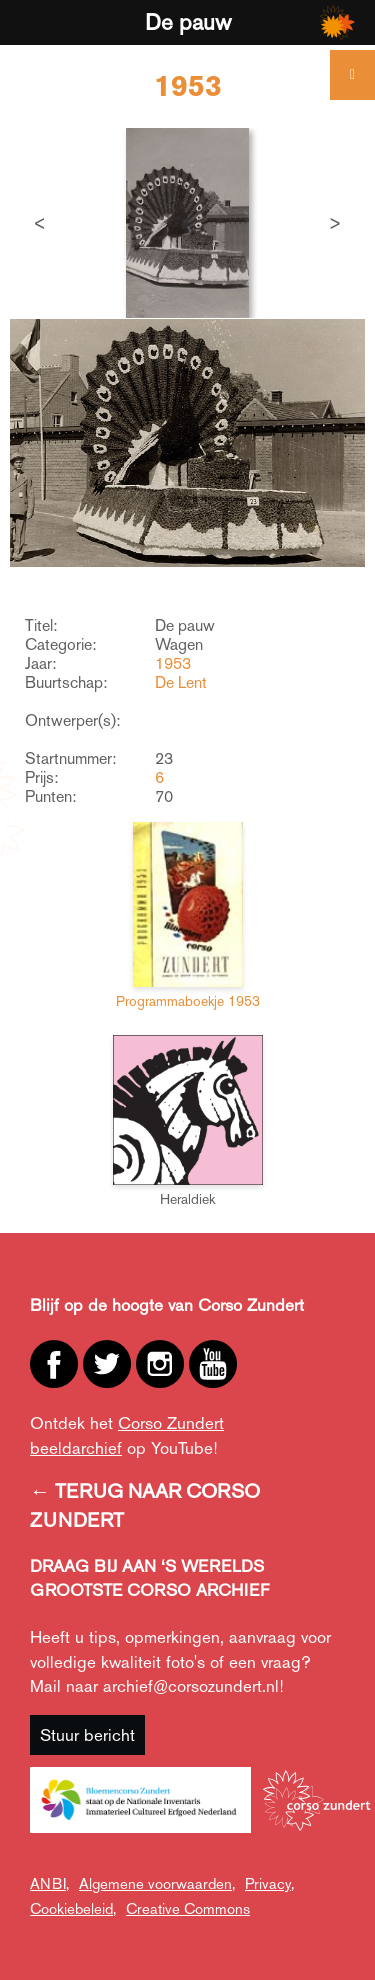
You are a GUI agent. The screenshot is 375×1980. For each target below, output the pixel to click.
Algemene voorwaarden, (157, 1883)
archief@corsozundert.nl (191, 1686)
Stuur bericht (87, 1735)
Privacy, (269, 1883)
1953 (173, 663)
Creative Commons (188, 1908)
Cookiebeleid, (73, 1908)
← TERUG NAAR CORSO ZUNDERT (145, 1505)
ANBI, (49, 1883)
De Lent (181, 682)
